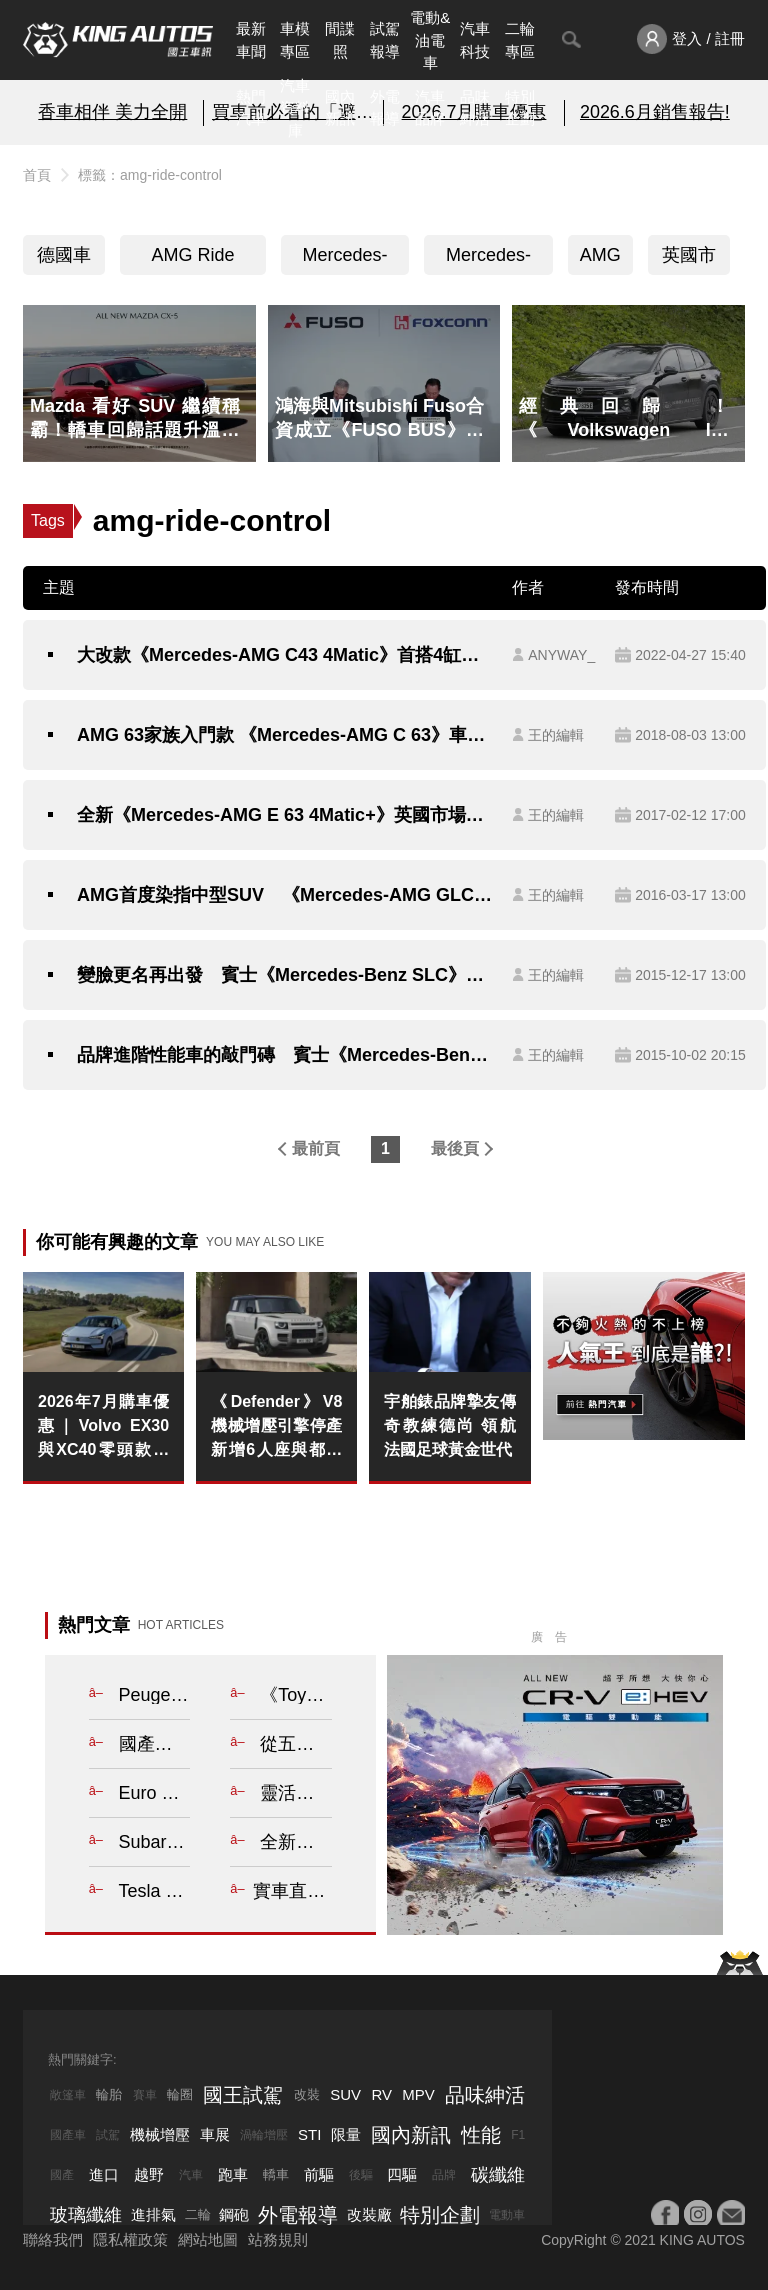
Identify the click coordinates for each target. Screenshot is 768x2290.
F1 (518, 2135)
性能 (481, 2135)
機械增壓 (160, 2134)
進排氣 (153, 2214)
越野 (149, 2174)
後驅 (361, 2175)
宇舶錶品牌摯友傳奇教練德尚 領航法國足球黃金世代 (449, 1425)
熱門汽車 (251, 108)
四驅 (402, 2174)
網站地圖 (208, 2239)
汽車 (191, 2175)
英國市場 (689, 260)
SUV (345, 2094)
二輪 (198, 2214)
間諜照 (340, 40)
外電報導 (385, 108)
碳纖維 (498, 2175)
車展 (215, 2134)
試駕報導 (385, 40)
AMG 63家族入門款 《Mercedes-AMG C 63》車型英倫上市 (284, 735)
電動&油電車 (430, 40)
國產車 (68, 2135)
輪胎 (109, 2094)
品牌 (444, 2175)
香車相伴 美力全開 (112, 112)
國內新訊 (340, 108)
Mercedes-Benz (488, 260)
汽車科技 (475, 40)
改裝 (307, 2094)
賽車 (145, 2095)
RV (381, 2094)
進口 (104, 2174)
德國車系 (64, 260)
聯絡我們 (53, 2239)
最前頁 (316, 1148)
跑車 (233, 2174)
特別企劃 (520, 108)
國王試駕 (243, 2095)
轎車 (276, 2174)
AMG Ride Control (193, 260)
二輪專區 (520, 40)
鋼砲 (234, 2214)
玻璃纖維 (86, 2215)
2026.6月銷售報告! (655, 112)
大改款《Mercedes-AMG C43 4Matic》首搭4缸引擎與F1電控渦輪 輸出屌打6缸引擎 (284, 655)
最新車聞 (251, 40)
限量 (346, 2134)
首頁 (37, 175)
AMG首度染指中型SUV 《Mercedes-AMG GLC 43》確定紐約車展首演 (284, 895)
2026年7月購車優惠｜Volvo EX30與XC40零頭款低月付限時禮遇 (103, 1427)
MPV (418, 2094)
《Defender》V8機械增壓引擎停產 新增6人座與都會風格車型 (276, 1427)
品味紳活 (475, 108)
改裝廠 (369, 2214)
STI (309, 2134)
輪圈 (180, 2094)
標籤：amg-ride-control (150, 175)
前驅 (319, 2174)
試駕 (108, 2135)
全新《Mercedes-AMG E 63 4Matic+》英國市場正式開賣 (284, 815)
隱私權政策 (130, 2239)
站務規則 (278, 2239)
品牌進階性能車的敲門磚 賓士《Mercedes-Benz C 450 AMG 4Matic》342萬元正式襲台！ (284, 1055)
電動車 (507, 2215)
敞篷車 (68, 2095)
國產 (62, 2175)
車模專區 (295, 40)
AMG (600, 255)
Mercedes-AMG (345, 260)
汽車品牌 (430, 108)
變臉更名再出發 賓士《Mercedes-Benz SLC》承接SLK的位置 (284, 975)
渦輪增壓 (264, 2135)
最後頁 (455, 1148)
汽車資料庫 (295, 108)
